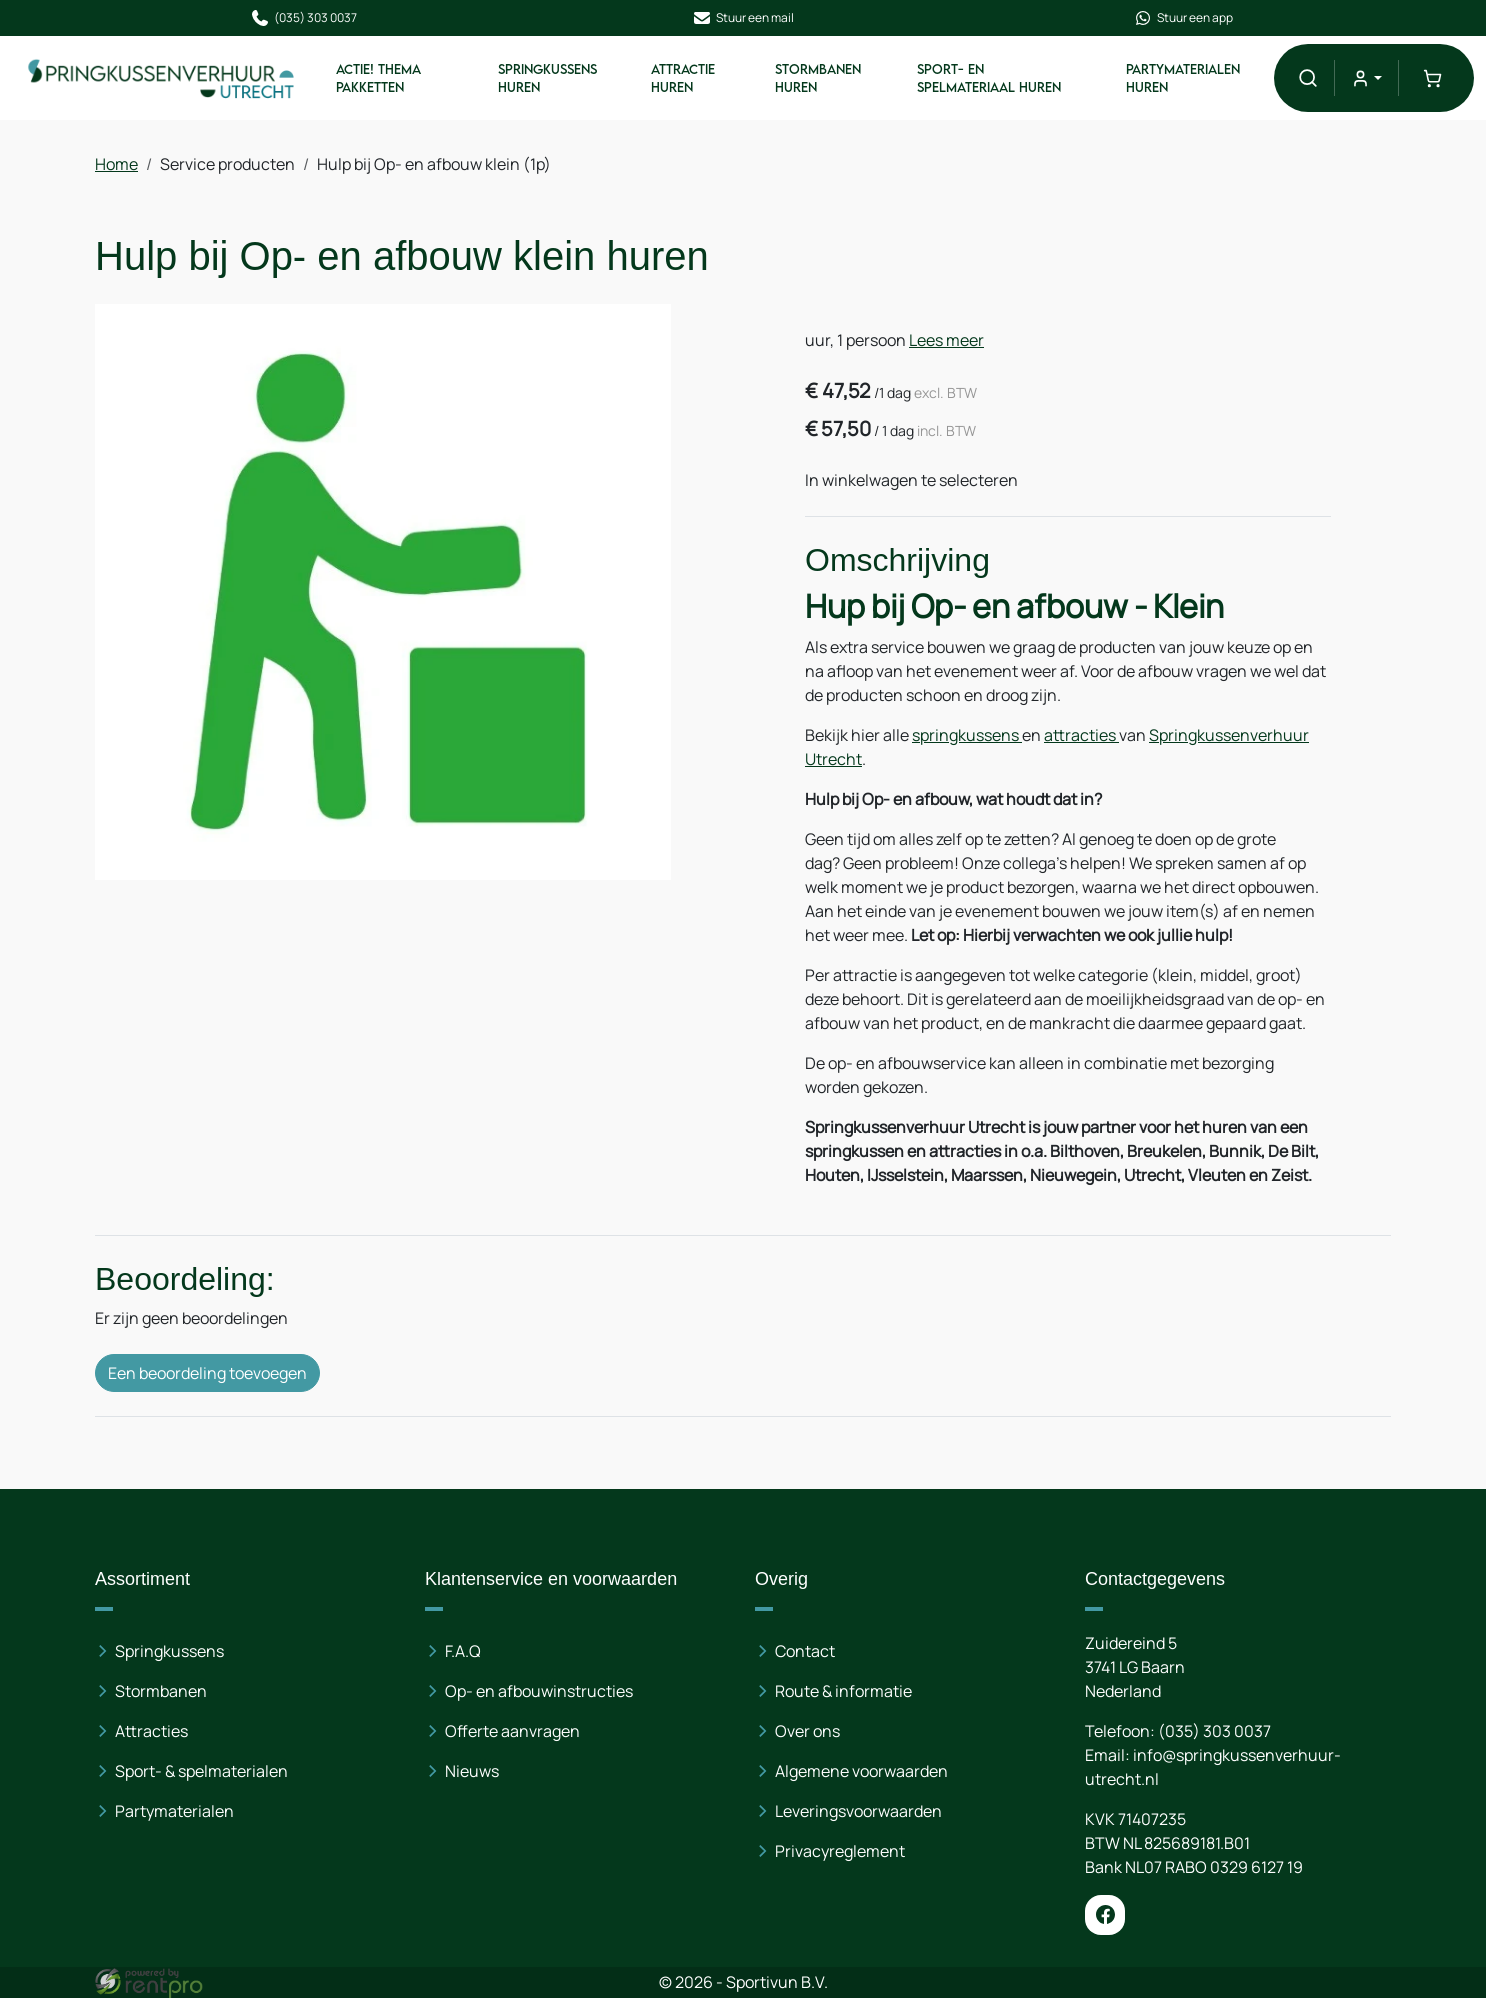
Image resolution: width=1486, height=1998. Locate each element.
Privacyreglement (840, 1851)
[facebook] (1105, 1915)
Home (116, 164)
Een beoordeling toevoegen (207, 1373)
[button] (1307, 77)
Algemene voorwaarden (861, 1771)
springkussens (967, 735)
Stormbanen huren (818, 78)
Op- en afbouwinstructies (539, 1691)
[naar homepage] (162, 77)
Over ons (807, 1731)
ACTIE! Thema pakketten (378, 78)
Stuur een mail (743, 18)
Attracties (151, 1731)
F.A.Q (463, 1651)
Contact (805, 1651)
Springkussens (169, 1651)
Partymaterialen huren (1183, 78)
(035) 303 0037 (303, 18)
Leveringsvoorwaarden (858, 1811)
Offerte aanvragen (512, 1731)
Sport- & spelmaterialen (201, 1771)
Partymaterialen (174, 1811)
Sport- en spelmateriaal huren (989, 78)
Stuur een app (1183, 18)
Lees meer (946, 340)
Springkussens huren (547, 78)
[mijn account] (1366, 77)
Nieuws (472, 1771)
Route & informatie (843, 1691)
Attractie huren (683, 78)
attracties (1081, 735)
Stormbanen (161, 1691)
